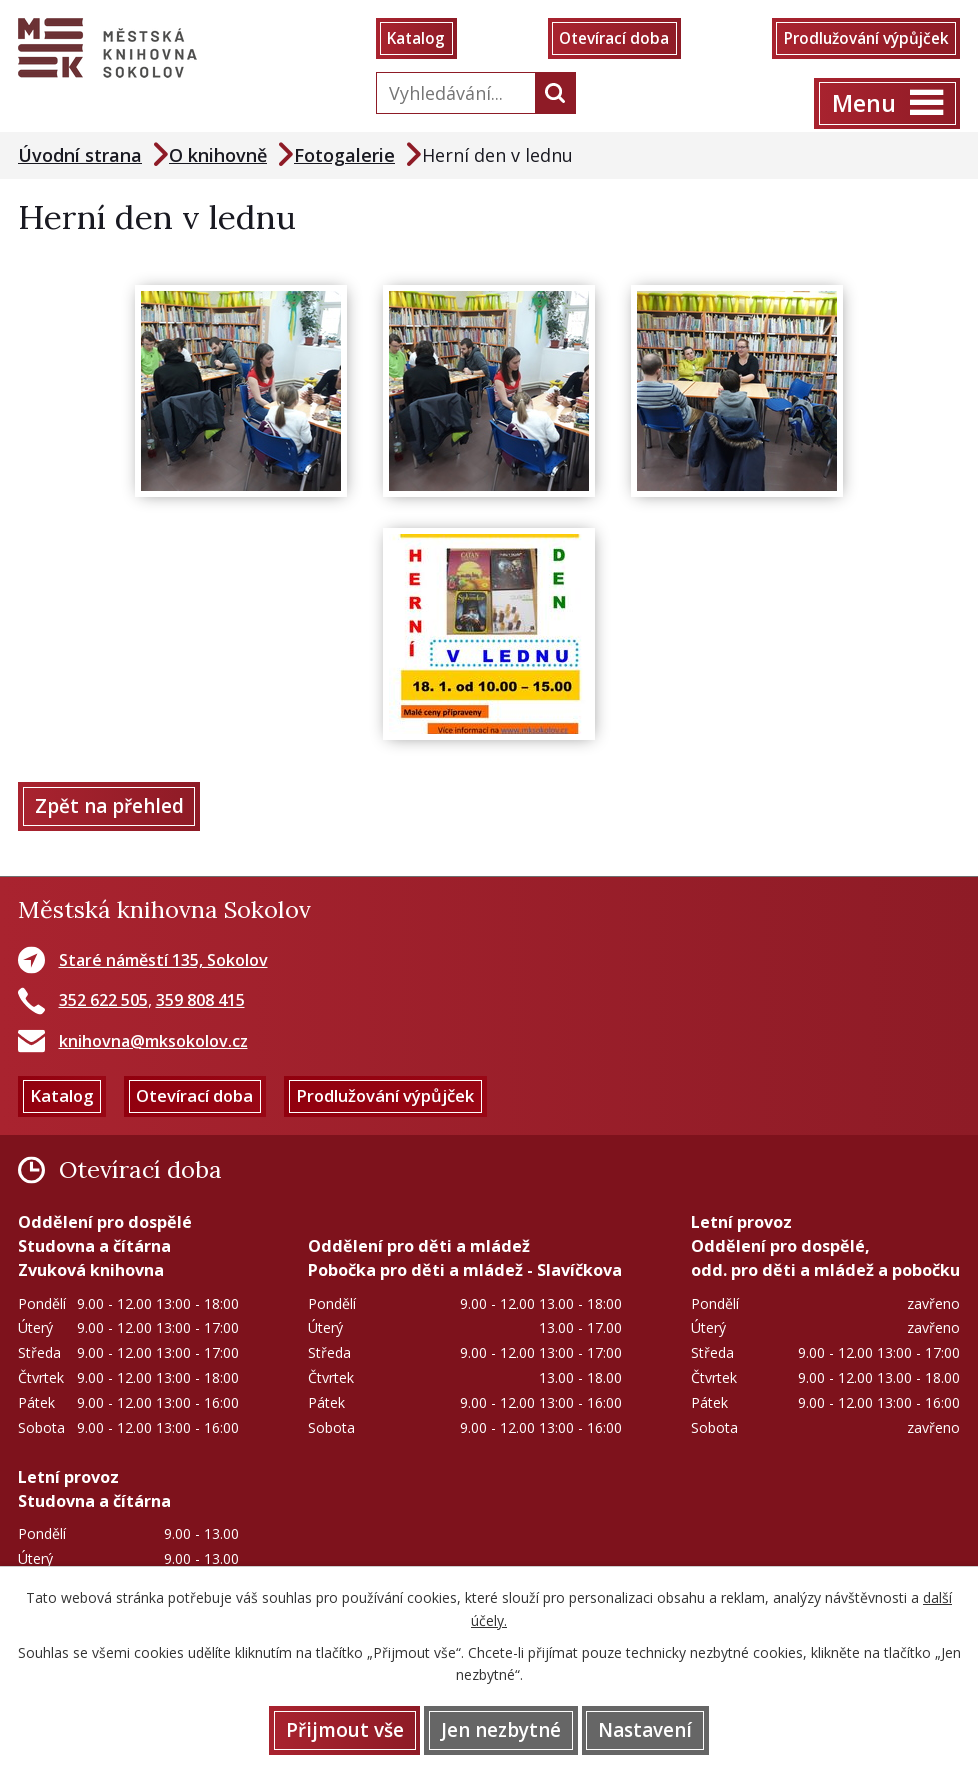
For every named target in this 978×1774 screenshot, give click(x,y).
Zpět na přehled (111, 810)
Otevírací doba (610, 40)
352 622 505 (103, 1005)
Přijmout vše (340, 1729)
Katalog (418, 40)
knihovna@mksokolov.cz (153, 1045)
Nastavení (650, 1729)
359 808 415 (200, 1005)
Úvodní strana (80, 157)
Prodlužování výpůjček (860, 40)
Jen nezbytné (501, 1729)
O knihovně (218, 157)
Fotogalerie (344, 157)
